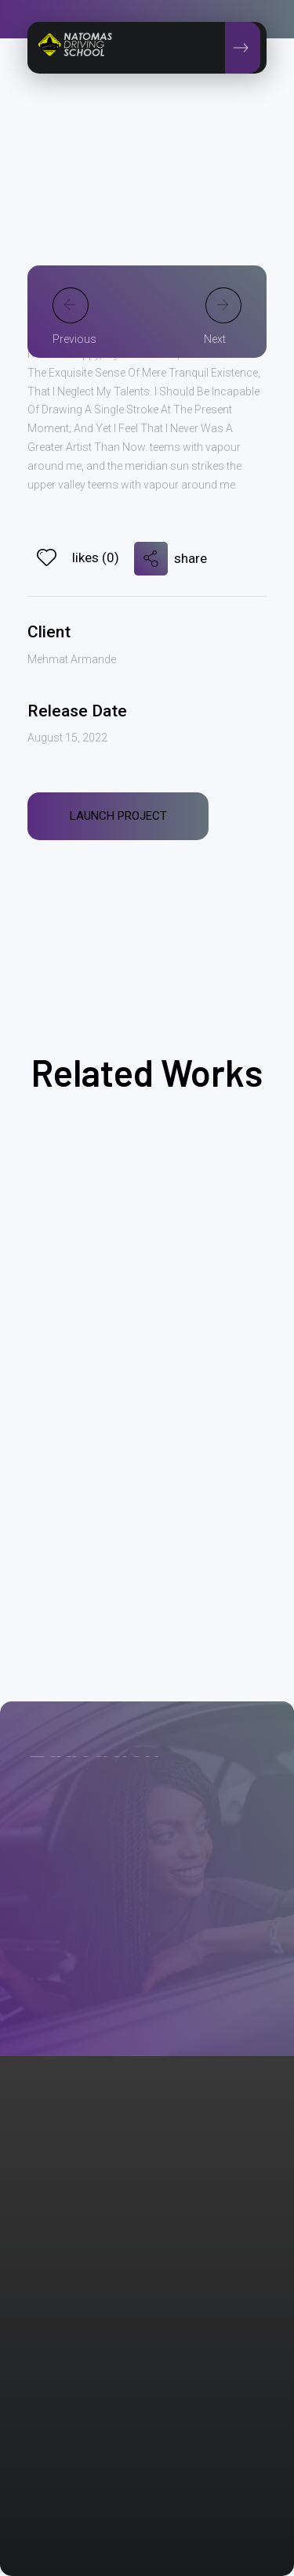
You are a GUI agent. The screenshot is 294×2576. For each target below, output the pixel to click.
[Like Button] (46, 557)
